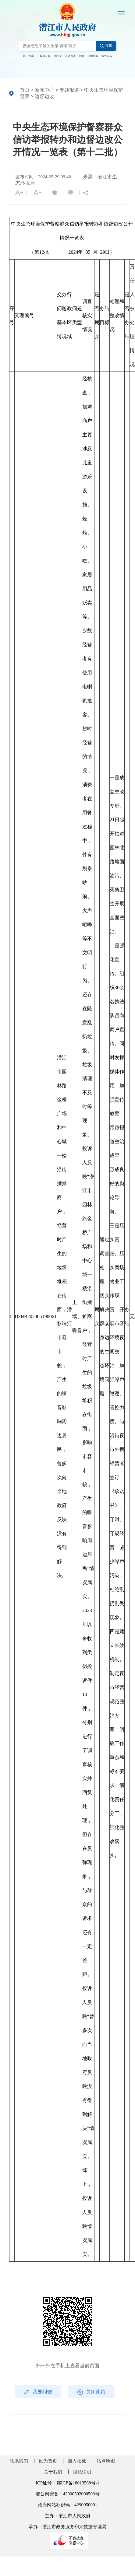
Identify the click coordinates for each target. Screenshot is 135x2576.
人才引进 (70, 56)
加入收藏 (77, 2461)
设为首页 (48, 2461)
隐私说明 (82, 2472)
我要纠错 (37, 2392)
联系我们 (19, 2461)
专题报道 (69, 89)
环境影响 (92, 56)
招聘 (81, 56)
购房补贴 (45, 56)
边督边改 (44, 96)
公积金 (58, 56)
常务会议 (106, 56)
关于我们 (53, 2472)
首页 (25, 89)
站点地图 (106, 2461)
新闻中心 (44, 89)
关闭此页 (91, 2392)
